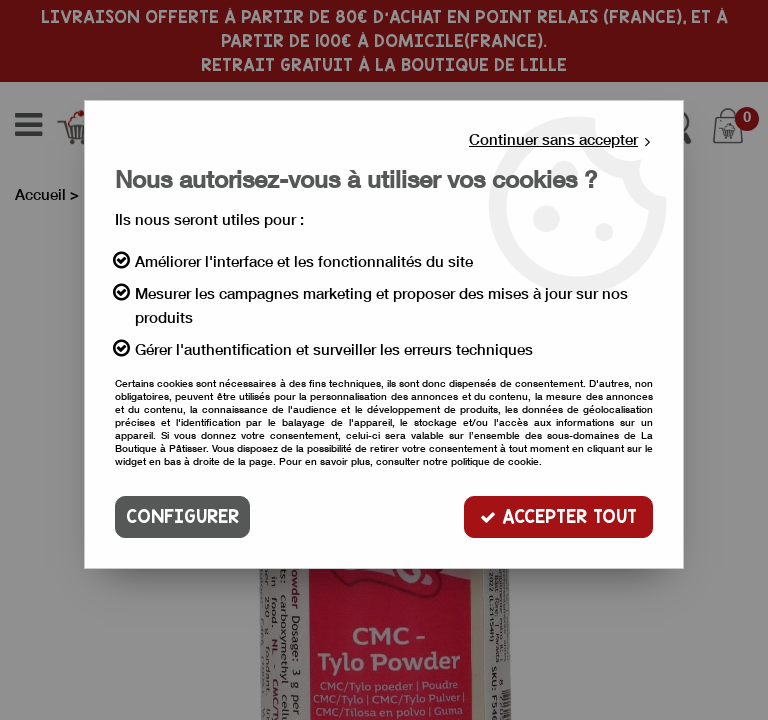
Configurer (182, 516)
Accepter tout (558, 516)
